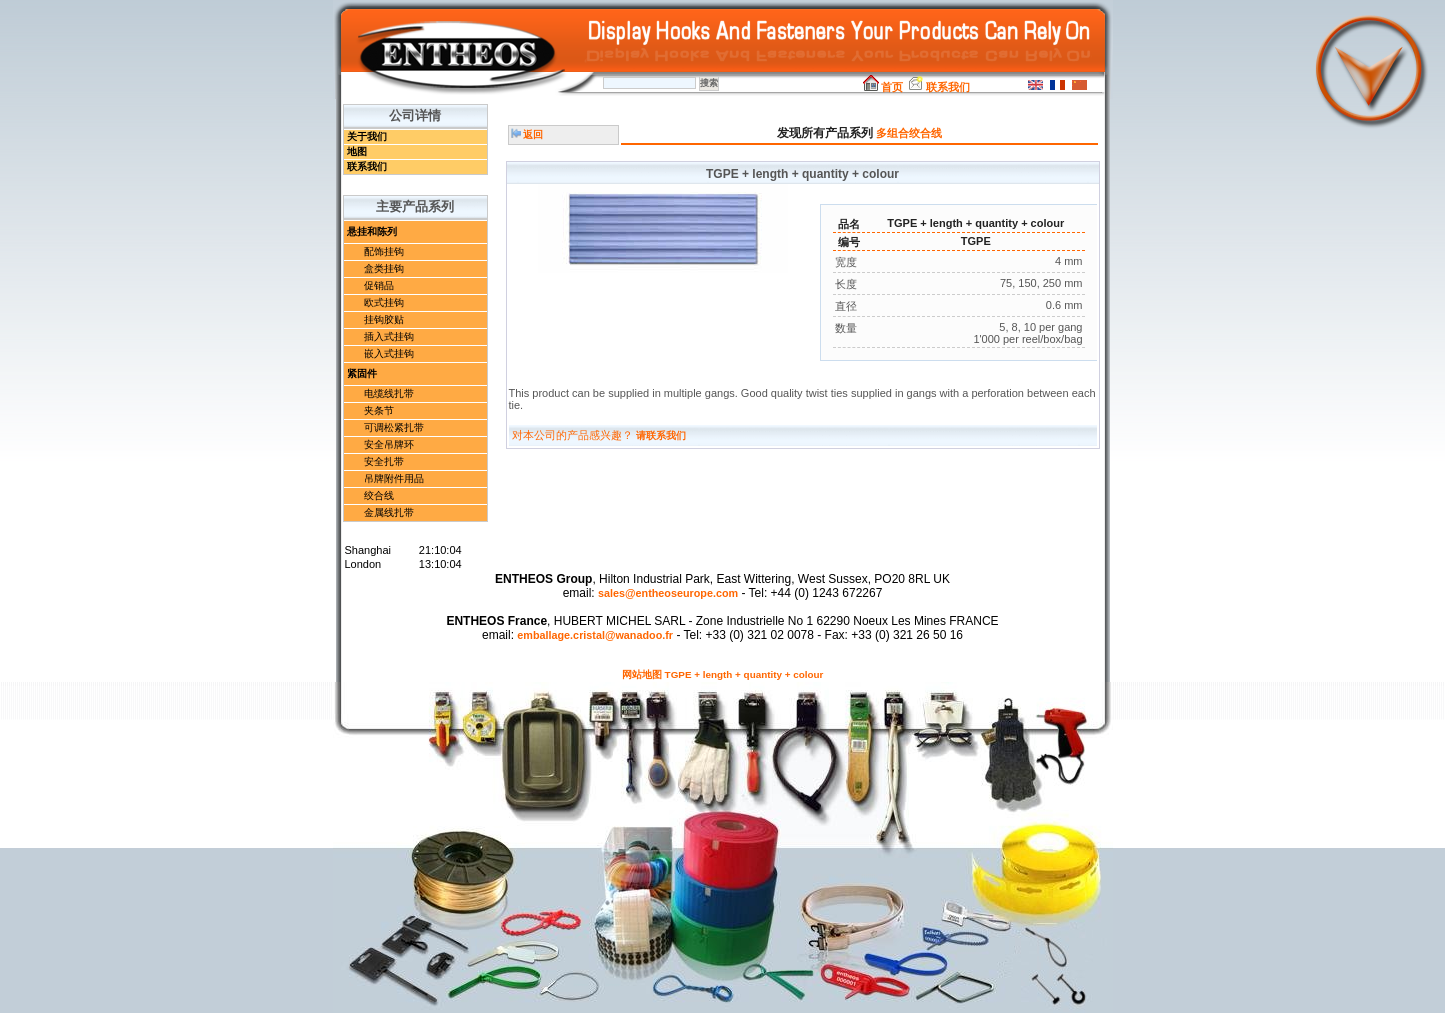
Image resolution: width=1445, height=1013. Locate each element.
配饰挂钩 (384, 251)
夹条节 (379, 410)
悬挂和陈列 (372, 231)
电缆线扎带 (389, 393)
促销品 (379, 285)
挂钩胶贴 (384, 319)
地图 (357, 151)
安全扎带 (384, 461)
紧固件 (362, 373)
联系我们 (938, 87)
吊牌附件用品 (394, 478)
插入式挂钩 (389, 336)
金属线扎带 (389, 512)
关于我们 (367, 136)
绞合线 (379, 495)
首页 (883, 87)
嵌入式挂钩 (389, 353)
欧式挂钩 (384, 302)
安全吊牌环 (389, 444)
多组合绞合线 (909, 133)
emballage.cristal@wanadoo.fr (595, 635)
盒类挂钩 (384, 268)
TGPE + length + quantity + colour (744, 674)
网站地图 (642, 674)
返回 (527, 134)
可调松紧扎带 (394, 427)
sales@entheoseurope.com (668, 593)
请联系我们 (661, 435)
